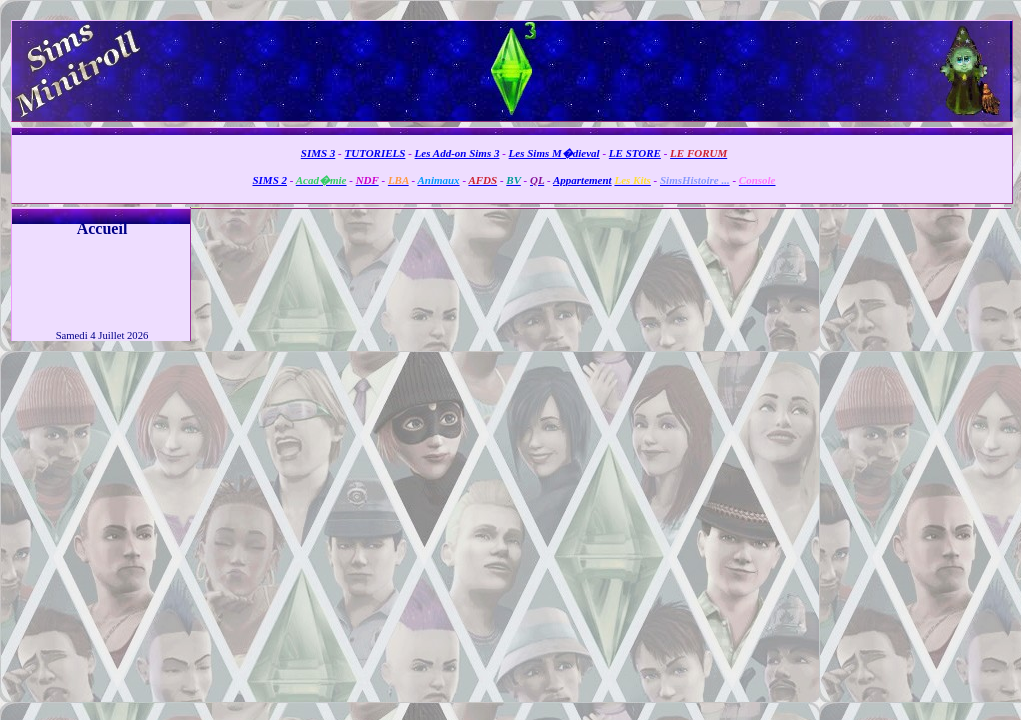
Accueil (102, 228)
